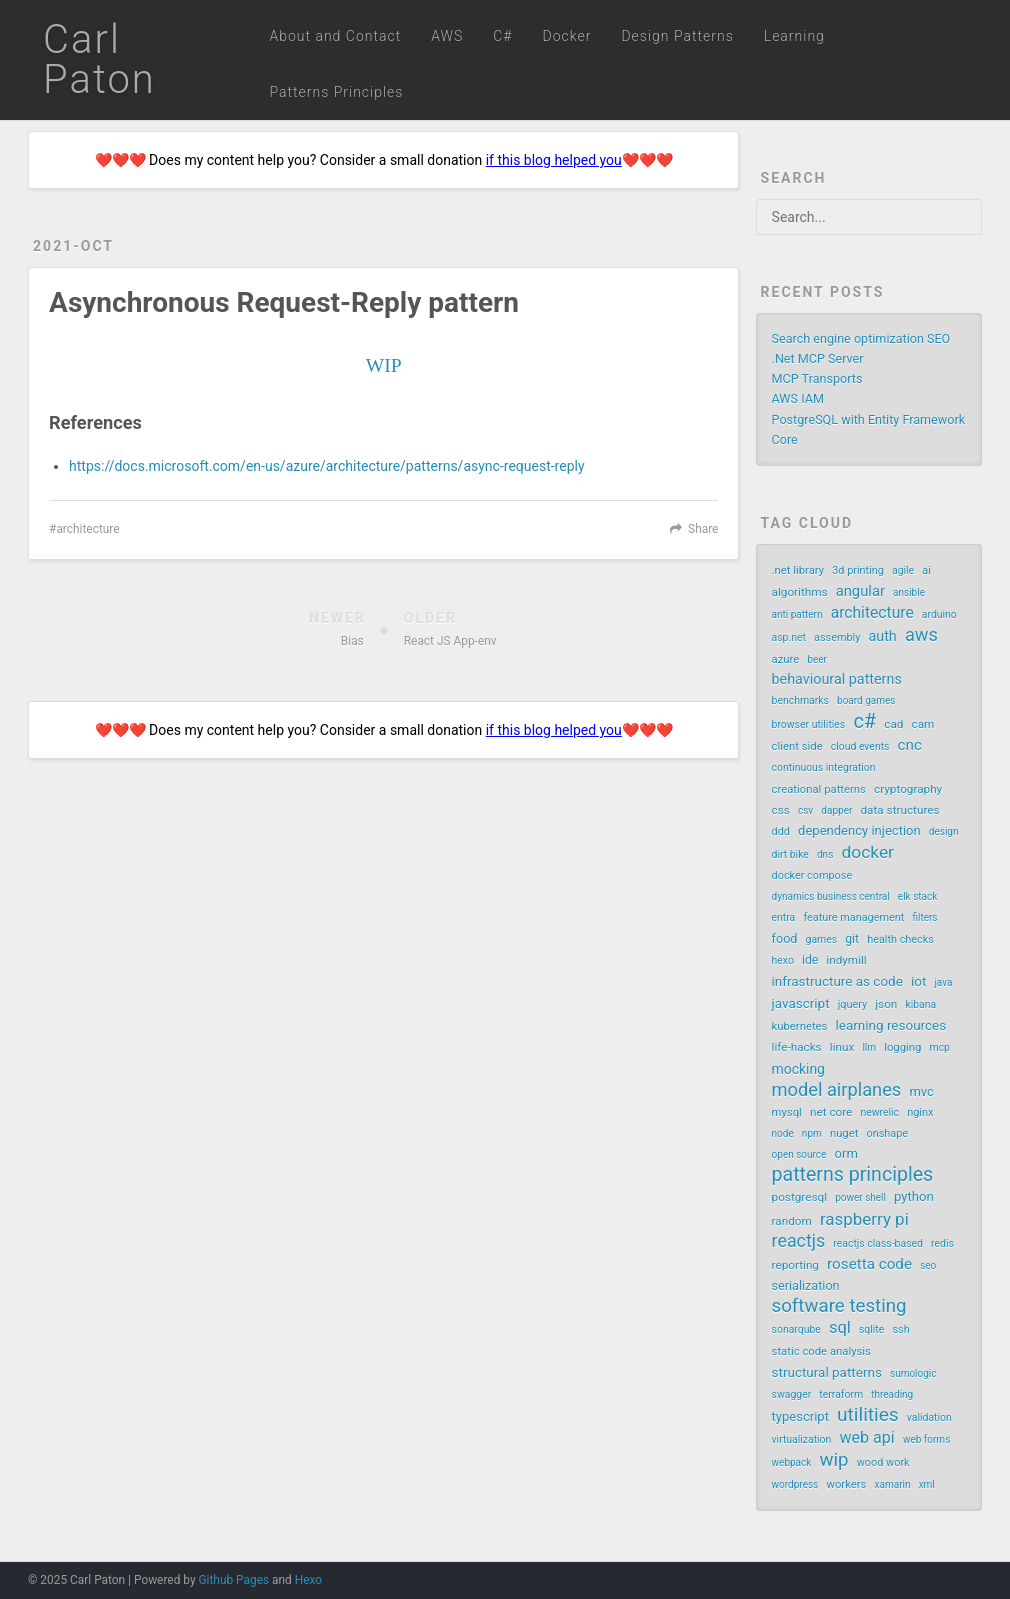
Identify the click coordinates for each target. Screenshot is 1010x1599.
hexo (783, 960)
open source (799, 1154)
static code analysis (821, 1351)
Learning (794, 36)
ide (810, 960)
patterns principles (853, 1175)
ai (926, 570)
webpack (792, 1462)
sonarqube (796, 1329)
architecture (87, 529)
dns (825, 854)
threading (892, 1394)
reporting (795, 1265)
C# (502, 36)
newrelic (879, 1112)
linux (842, 1047)
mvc (921, 1091)
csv (805, 810)
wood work (883, 1462)
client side (797, 746)
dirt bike (790, 854)
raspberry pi (864, 1219)
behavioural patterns (837, 679)
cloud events (860, 746)
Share (703, 529)
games (822, 939)
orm (846, 1153)
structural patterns (827, 1372)
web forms (926, 1439)
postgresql (799, 1197)
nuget (844, 1133)
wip (833, 1460)
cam (923, 724)
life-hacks (797, 1047)
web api (866, 1437)
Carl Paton (99, 59)
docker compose (812, 875)
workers (846, 1484)
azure (786, 659)
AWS (447, 36)
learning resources (891, 1025)
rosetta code (869, 1264)
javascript (801, 1003)
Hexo (308, 1580)
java (943, 982)
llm (869, 1047)
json (886, 1004)
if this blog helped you (554, 160)
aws (921, 635)
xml (927, 1484)
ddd (781, 831)
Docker (567, 36)
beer (817, 659)
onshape (888, 1133)
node (783, 1133)
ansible (909, 592)
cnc (910, 745)
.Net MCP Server (818, 358)
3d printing (858, 570)
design (944, 831)
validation (929, 1417)
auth (882, 636)
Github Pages (233, 1580)
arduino (939, 614)
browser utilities (809, 724)
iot (918, 981)
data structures (899, 810)
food (785, 938)
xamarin (893, 1484)
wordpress (795, 1484)
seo (928, 1265)
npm (812, 1133)
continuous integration (824, 767)
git (852, 939)
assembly (837, 637)
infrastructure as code (837, 981)
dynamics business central (831, 896)
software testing (839, 1306)
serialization (806, 1285)
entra (784, 917)
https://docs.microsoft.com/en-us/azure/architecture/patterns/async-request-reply (326, 466)
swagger (792, 1394)
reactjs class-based (878, 1243)
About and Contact (335, 36)
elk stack (917, 896)
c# (864, 721)
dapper (836, 810)
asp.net (789, 637)
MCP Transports (817, 378)
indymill (846, 960)
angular (860, 591)
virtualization (802, 1439)
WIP (384, 365)
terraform (841, 1394)
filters (924, 917)
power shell (860, 1197)
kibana (920, 1004)
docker (867, 852)
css (781, 810)
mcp (940, 1047)
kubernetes (800, 1026)
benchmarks (800, 700)
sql (840, 1327)
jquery (852, 1004)
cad (893, 724)
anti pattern (797, 614)
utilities (868, 1415)
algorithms (800, 592)
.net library (798, 570)
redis (942, 1243)
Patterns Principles (336, 92)
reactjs (799, 1241)
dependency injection (859, 830)
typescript (800, 1416)
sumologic (913, 1373)
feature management (853, 917)
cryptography (908, 789)
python (913, 1196)
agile (903, 570)
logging (902, 1047)
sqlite (871, 1329)
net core (831, 1112)
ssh (900, 1329)
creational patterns (819, 789)
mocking (798, 1069)
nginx (920, 1112)
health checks (900, 939)
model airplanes (837, 1090)
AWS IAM (798, 398)
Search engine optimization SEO (861, 338)
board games (866, 700)
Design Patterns (677, 36)
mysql (787, 1112)
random (792, 1221)
